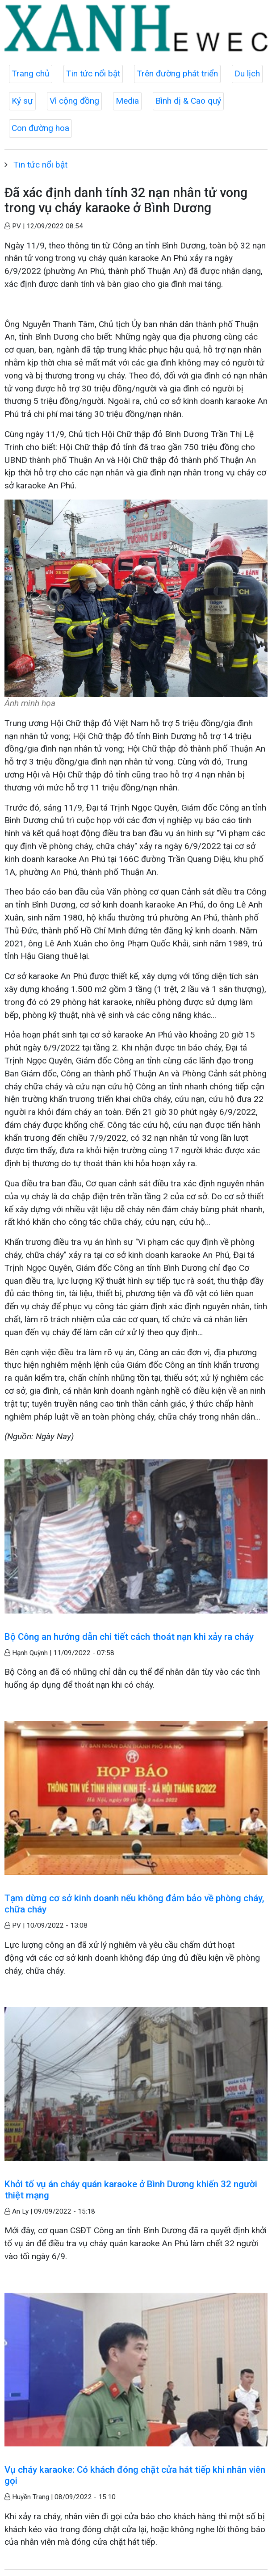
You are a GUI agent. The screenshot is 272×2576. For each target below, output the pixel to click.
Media (127, 101)
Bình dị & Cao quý (188, 101)
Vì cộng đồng (74, 101)
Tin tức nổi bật (93, 73)
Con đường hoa (40, 128)
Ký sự (22, 101)
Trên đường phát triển (177, 73)
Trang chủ (31, 73)
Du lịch (247, 73)
